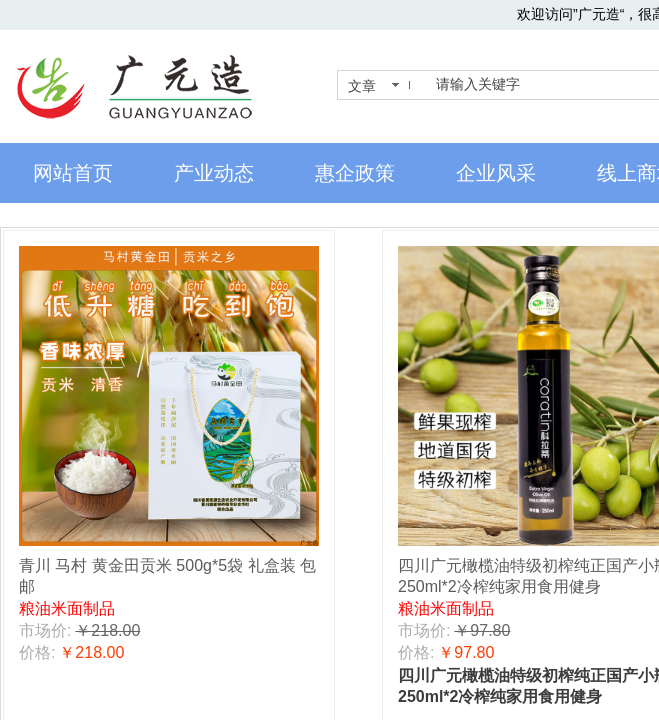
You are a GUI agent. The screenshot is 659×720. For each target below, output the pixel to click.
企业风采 (496, 173)
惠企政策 (355, 173)
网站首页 (73, 173)
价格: (37, 652)
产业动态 (214, 173)
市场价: (45, 630)
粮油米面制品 (67, 608)
